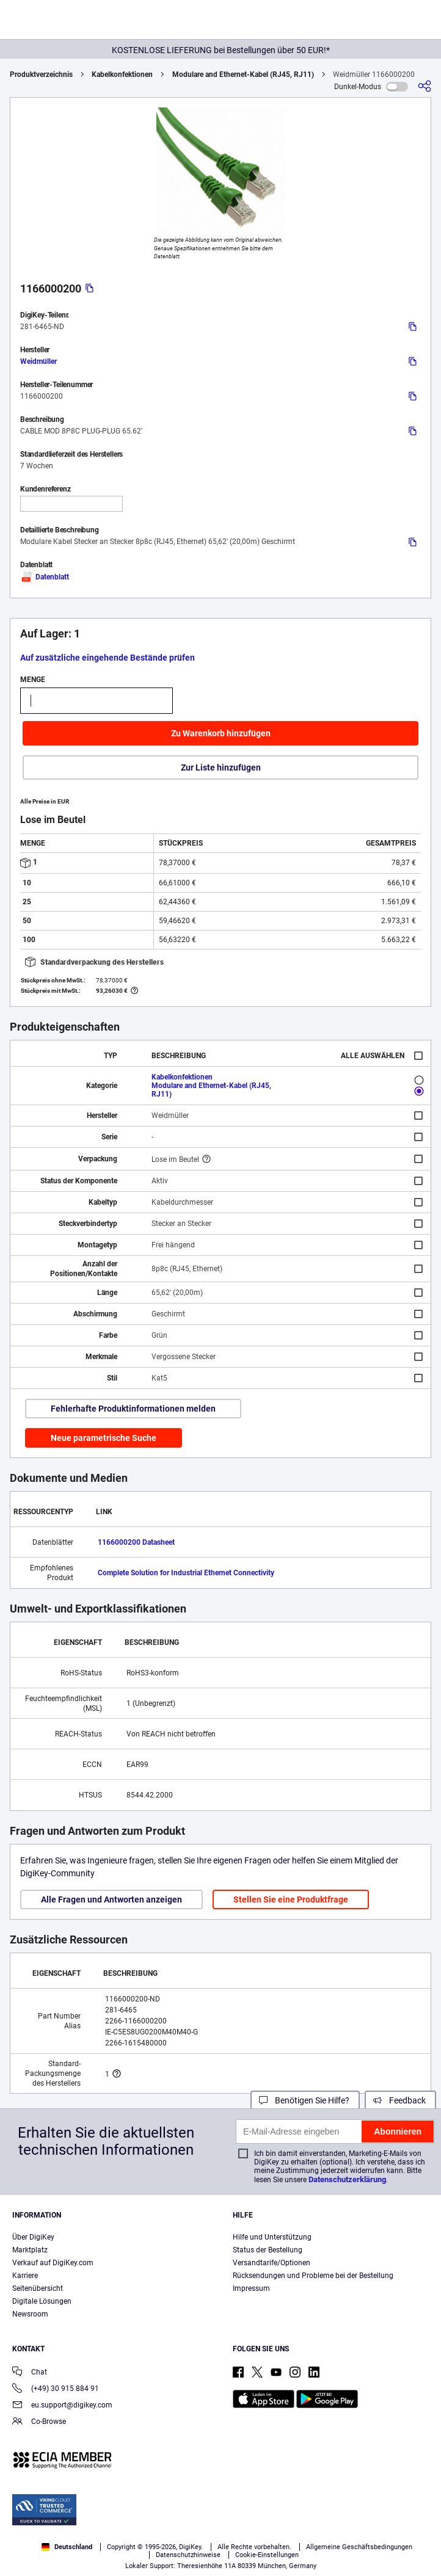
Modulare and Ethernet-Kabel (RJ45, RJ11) (243, 74)
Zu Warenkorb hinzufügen (221, 733)
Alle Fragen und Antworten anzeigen (111, 1899)
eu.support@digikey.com (62, 2406)
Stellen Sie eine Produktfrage (290, 1899)
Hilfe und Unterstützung (272, 2237)
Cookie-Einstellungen (267, 2555)
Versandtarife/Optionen (271, 2263)
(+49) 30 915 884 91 (55, 2389)
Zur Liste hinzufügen (221, 767)
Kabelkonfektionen (122, 74)
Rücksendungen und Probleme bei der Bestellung (313, 2275)
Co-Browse (39, 2422)
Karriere (25, 2275)
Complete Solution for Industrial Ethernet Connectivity (186, 1573)
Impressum (251, 2288)
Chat (29, 2373)
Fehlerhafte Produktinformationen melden (133, 1408)
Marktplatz (30, 2250)
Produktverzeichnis (41, 74)
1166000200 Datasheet (136, 1542)
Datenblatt (44, 577)
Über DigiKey (33, 2237)
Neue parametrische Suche (103, 1438)
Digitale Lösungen (41, 2301)
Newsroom (30, 2314)
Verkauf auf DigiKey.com (52, 2263)
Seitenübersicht (37, 2288)
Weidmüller (38, 361)
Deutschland (67, 2547)
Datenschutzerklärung (347, 2179)
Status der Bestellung (267, 2250)
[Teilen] (424, 86)
